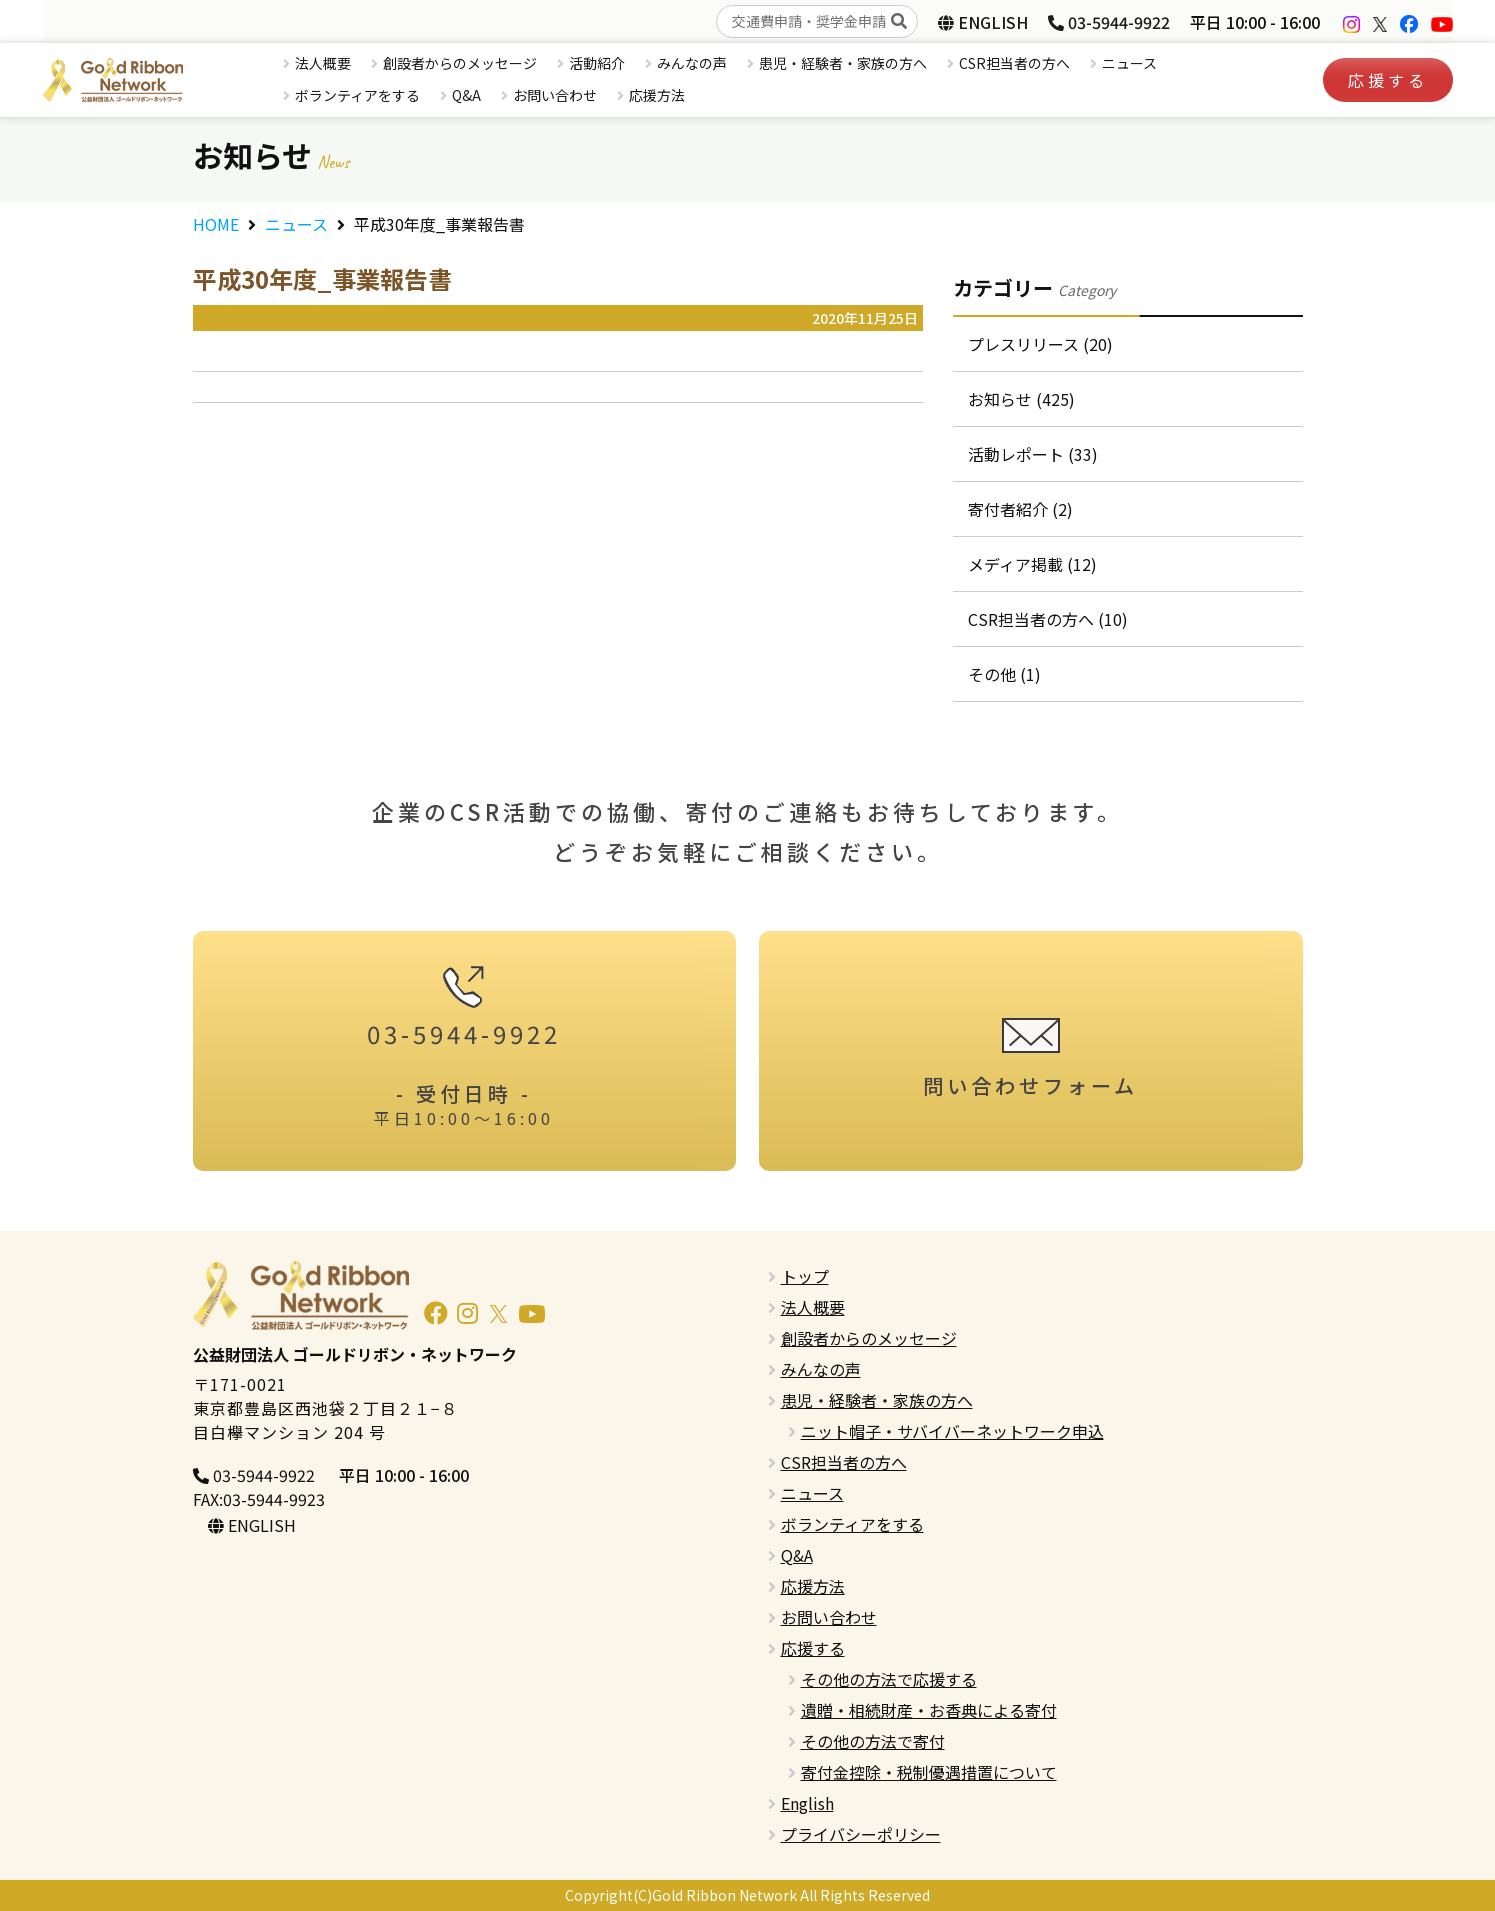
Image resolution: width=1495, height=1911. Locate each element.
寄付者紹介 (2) (1020, 509)
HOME (216, 224)
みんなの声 (692, 63)
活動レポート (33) (1033, 454)
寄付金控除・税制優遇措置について (929, 1772)
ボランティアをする (357, 95)
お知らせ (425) (1021, 399)
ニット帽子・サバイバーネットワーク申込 (952, 1431)
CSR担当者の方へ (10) (1048, 619)
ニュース (1129, 63)
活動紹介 (597, 63)
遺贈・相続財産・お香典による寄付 (929, 1710)
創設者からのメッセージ (460, 63)
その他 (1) (1004, 674)
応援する (1388, 80)
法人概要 (323, 63)
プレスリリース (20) (1040, 344)
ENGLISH (983, 22)
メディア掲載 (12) (1032, 564)
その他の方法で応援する (889, 1679)
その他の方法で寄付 (873, 1741)
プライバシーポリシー (861, 1834)
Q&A (466, 95)
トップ (805, 1276)
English (807, 1803)
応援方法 (657, 95)
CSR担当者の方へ (1014, 63)
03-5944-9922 (1109, 22)
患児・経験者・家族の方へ (843, 63)
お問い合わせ (555, 95)
